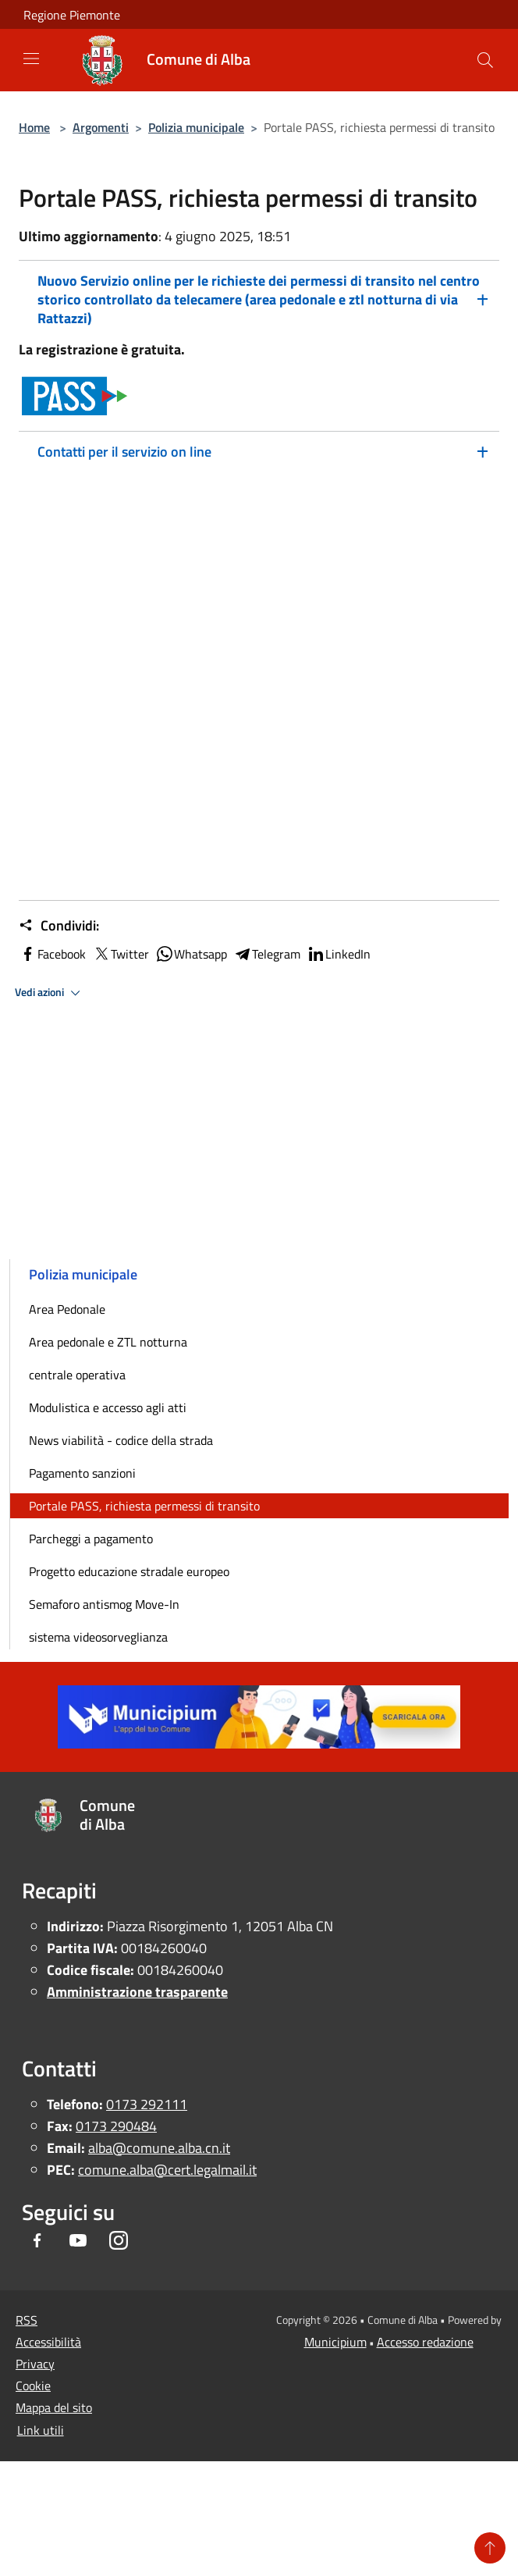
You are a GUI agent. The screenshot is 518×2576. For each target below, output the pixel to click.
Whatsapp (191, 954)
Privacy (35, 2363)
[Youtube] (78, 2241)
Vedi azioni (50, 993)
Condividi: (59, 926)
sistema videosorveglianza (98, 1637)
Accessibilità (48, 2341)
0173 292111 (146, 2104)
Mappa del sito (54, 2407)
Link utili (40, 2430)
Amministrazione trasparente (137, 1991)
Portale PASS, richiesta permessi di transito (144, 1505)
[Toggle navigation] (31, 58)
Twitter (120, 954)
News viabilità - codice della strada (121, 1440)
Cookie (33, 2385)
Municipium (335, 2341)
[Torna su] (490, 2548)
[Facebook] (37, 2241)
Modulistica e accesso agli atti (107, 1407)
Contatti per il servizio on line (124, 451)
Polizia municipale (196, 127)
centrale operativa (77, 1374)
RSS (26, 2320)
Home (34, 127)
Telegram (266, 954)
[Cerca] (485, 60)
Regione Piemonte (71, 14)
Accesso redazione (425, 2341)
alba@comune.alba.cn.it (159, 2147)
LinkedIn (339, 954)
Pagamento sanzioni (82, 1473)
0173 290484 (116, 2126)
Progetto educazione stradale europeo (129, 1571)
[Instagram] (118, 2241)
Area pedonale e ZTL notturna (108, 1341)
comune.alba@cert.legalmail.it (167, 2169)
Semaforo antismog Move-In (104, 1604)
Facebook (52, 954)
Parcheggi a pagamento (91, 1538)
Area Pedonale (67, 1309)
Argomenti (101, 127)
